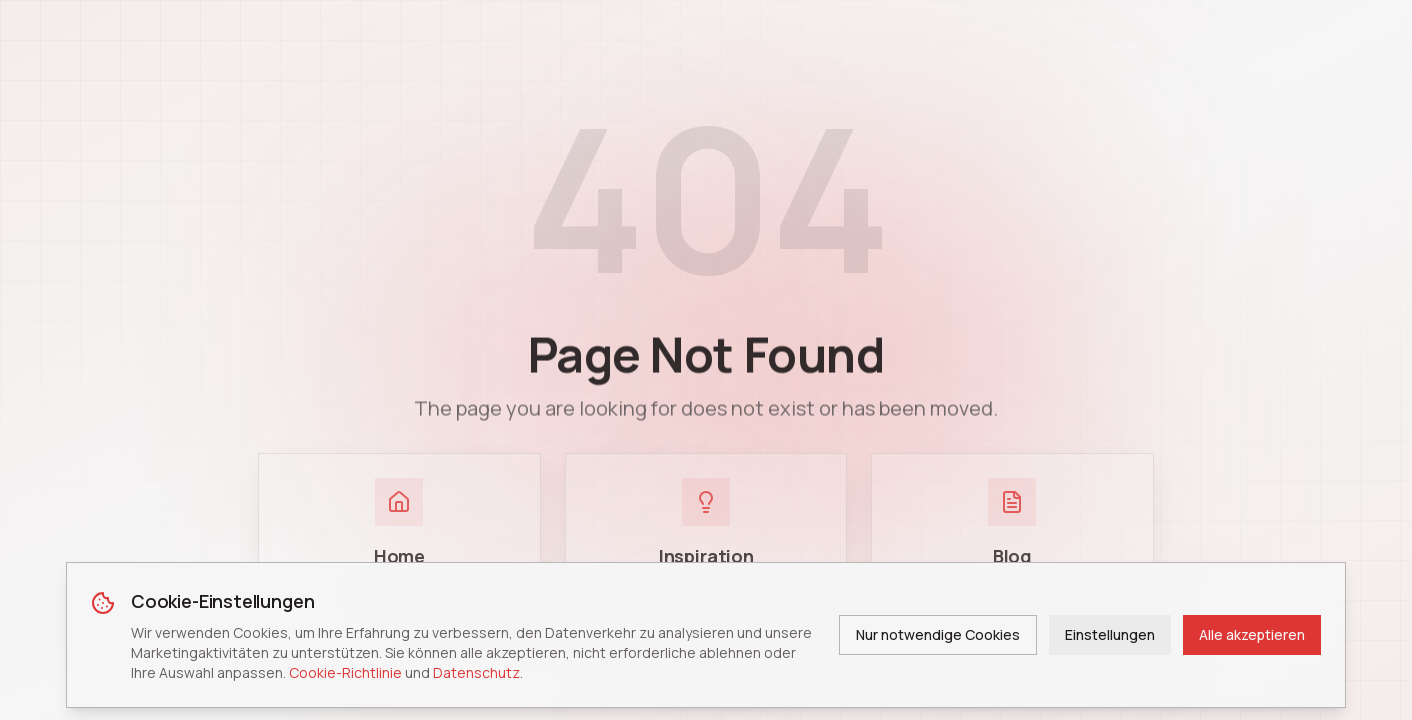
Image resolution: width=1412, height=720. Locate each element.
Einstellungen (1110, 634)
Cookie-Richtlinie (345, 672)
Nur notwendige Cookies (938, 634)
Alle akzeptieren (1252, 634)
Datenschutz (476, 672)
